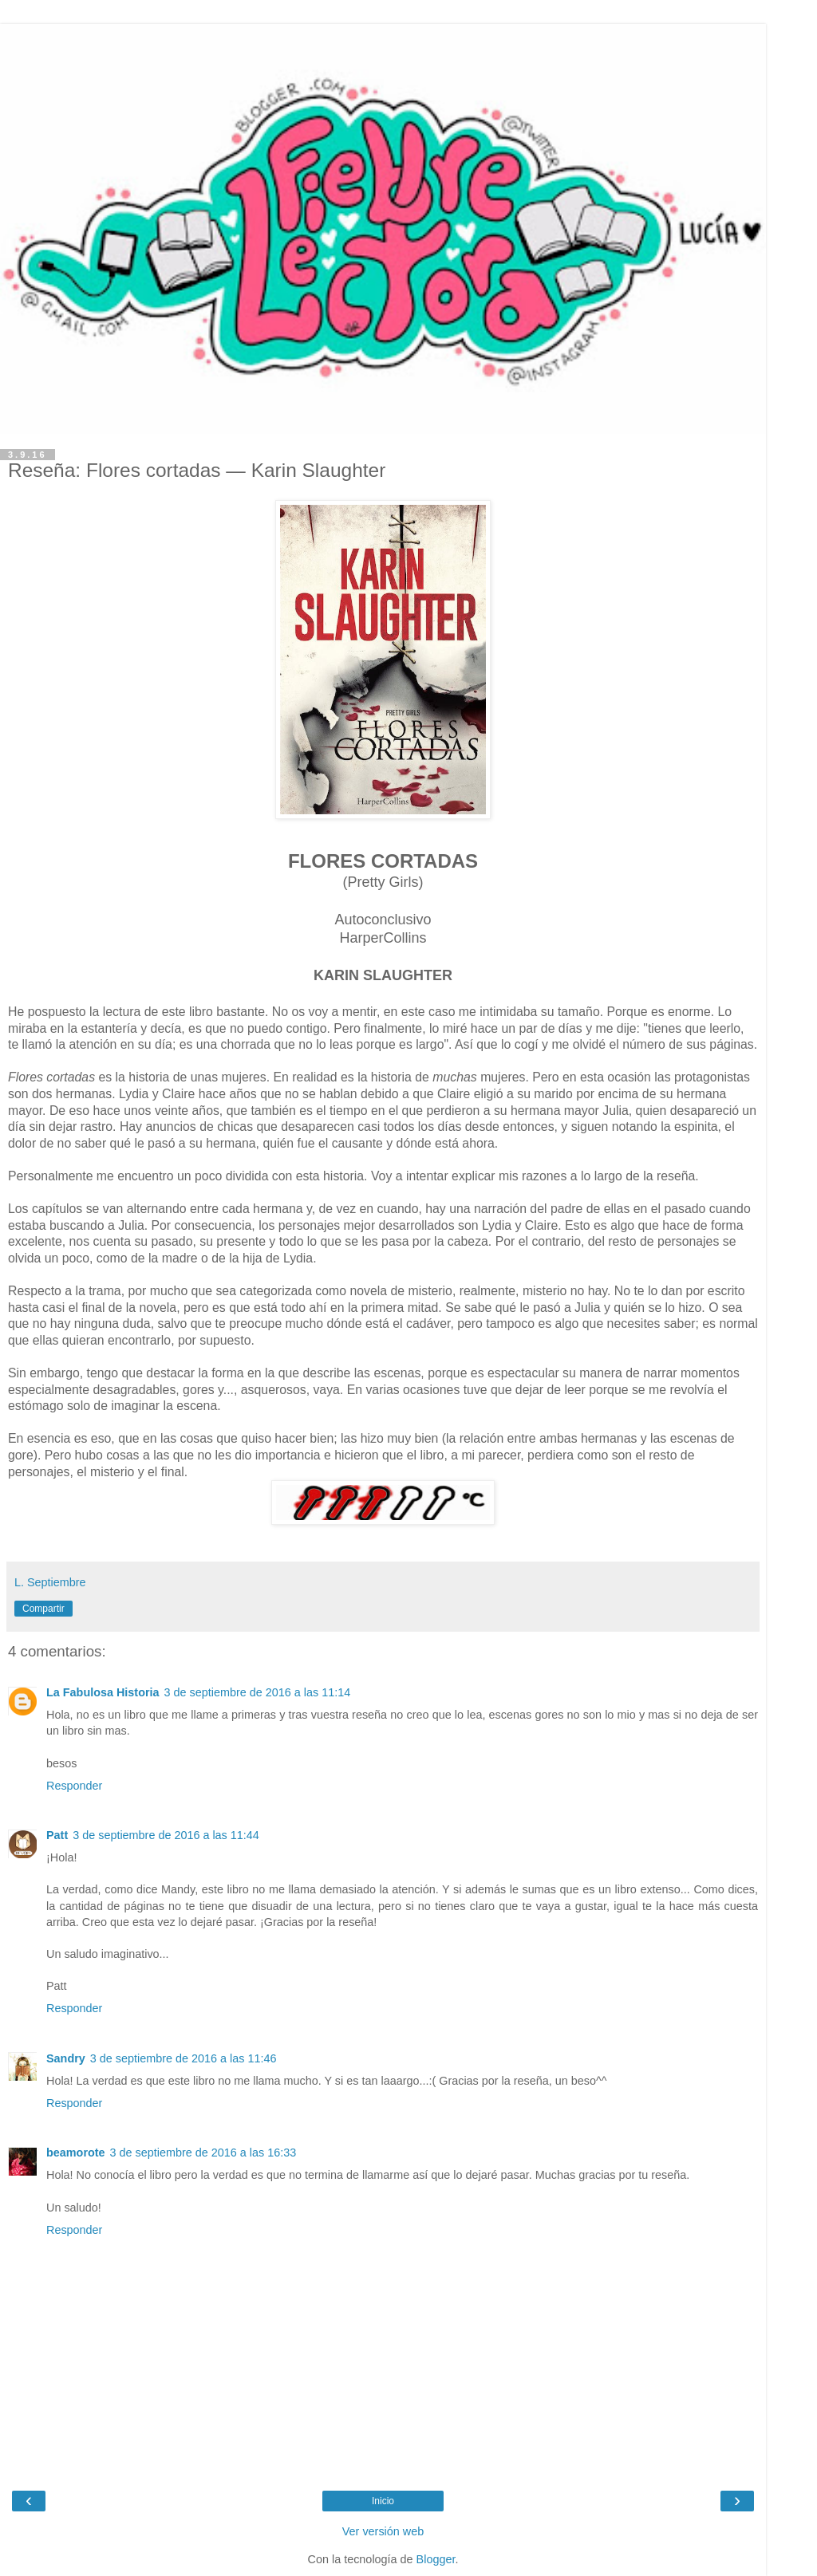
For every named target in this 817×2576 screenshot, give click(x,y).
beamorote (75, 2152)
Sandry (65, 2058)
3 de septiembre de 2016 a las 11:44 (166, 1835)
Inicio (383, 2501)
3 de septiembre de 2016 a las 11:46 (183, 2058)
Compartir (43, 1608)
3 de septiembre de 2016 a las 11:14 (257, 1692)
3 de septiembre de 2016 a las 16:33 (203, 2152)
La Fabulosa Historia (103, 1692)
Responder (74, 1785)
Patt (57, 1835)
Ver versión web (383, 2531)
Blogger (436, 2559)
